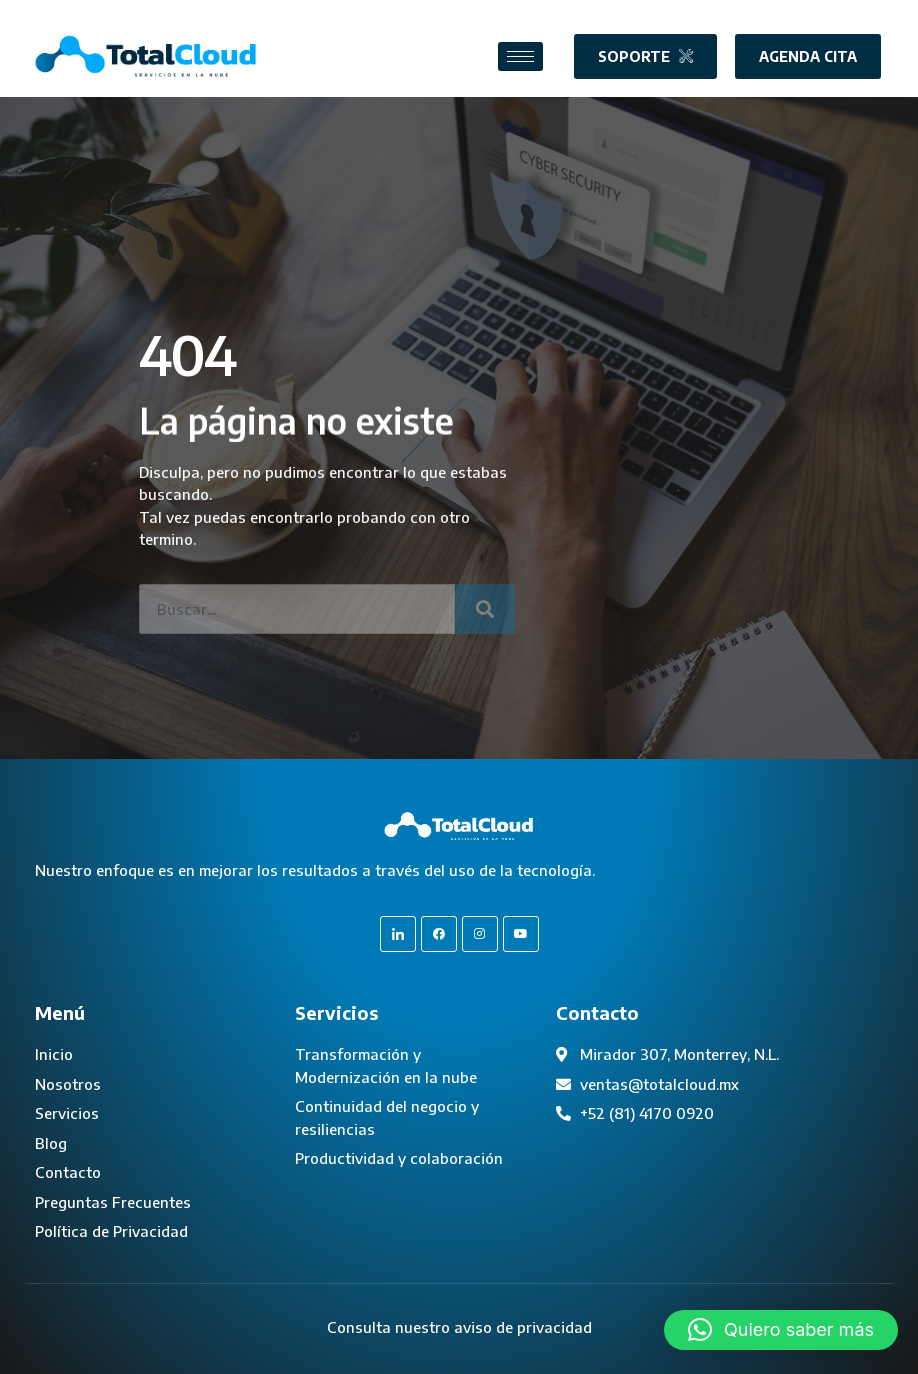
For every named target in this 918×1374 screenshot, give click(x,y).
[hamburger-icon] (520, 56)
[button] (781, 1330)
